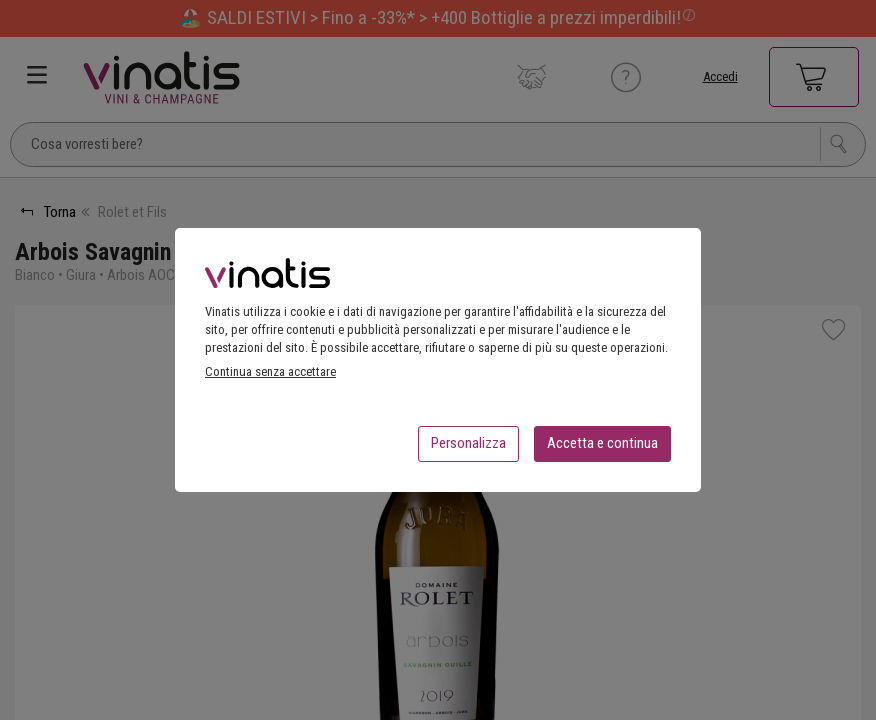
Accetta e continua (602, 449)
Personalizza (468, 449)
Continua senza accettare (270, 377)
